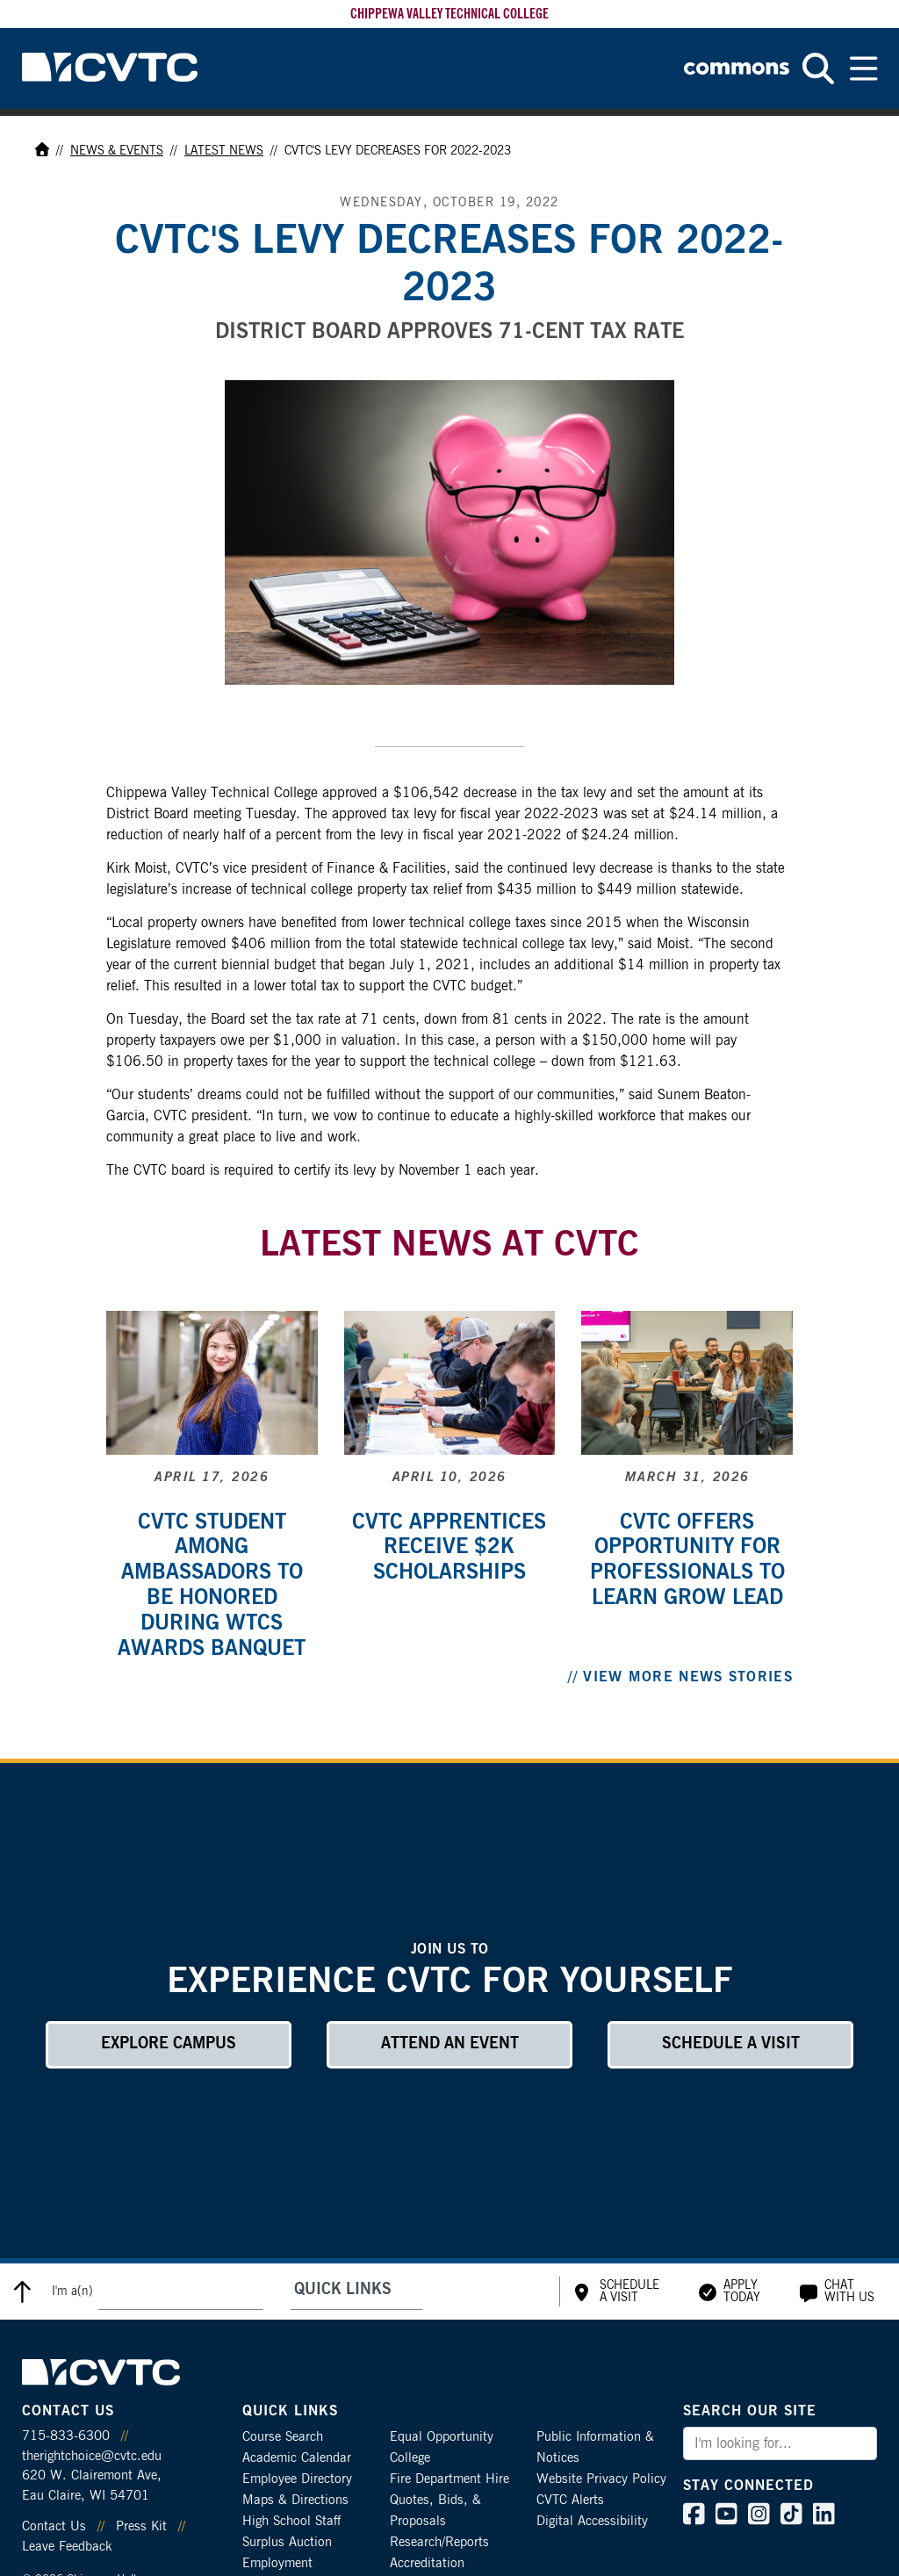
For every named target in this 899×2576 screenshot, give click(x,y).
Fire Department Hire (449, 2479)
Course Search (282, 2436)
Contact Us (54, 2526)
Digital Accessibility (592, 2521)
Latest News (223, 151)
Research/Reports (439, 2542)
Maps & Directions (295, 2500)
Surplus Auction (287, 2542)
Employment (277, 2563)
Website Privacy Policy (601, 2479)
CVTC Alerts (570, 2500)
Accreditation (427, 2563)
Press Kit (141, 2526)
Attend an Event (450, 2044)
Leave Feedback (66, 2546)
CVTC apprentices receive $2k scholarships (449, 1548)
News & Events (116, 151)
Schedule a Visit (731, 2044)
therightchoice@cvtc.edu (92, 2456)
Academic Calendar (296, 2457)
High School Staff (291, 2521)
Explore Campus (168, 2044)
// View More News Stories (680, 1677)
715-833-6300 (66, 2436)
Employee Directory (297, 2479)
